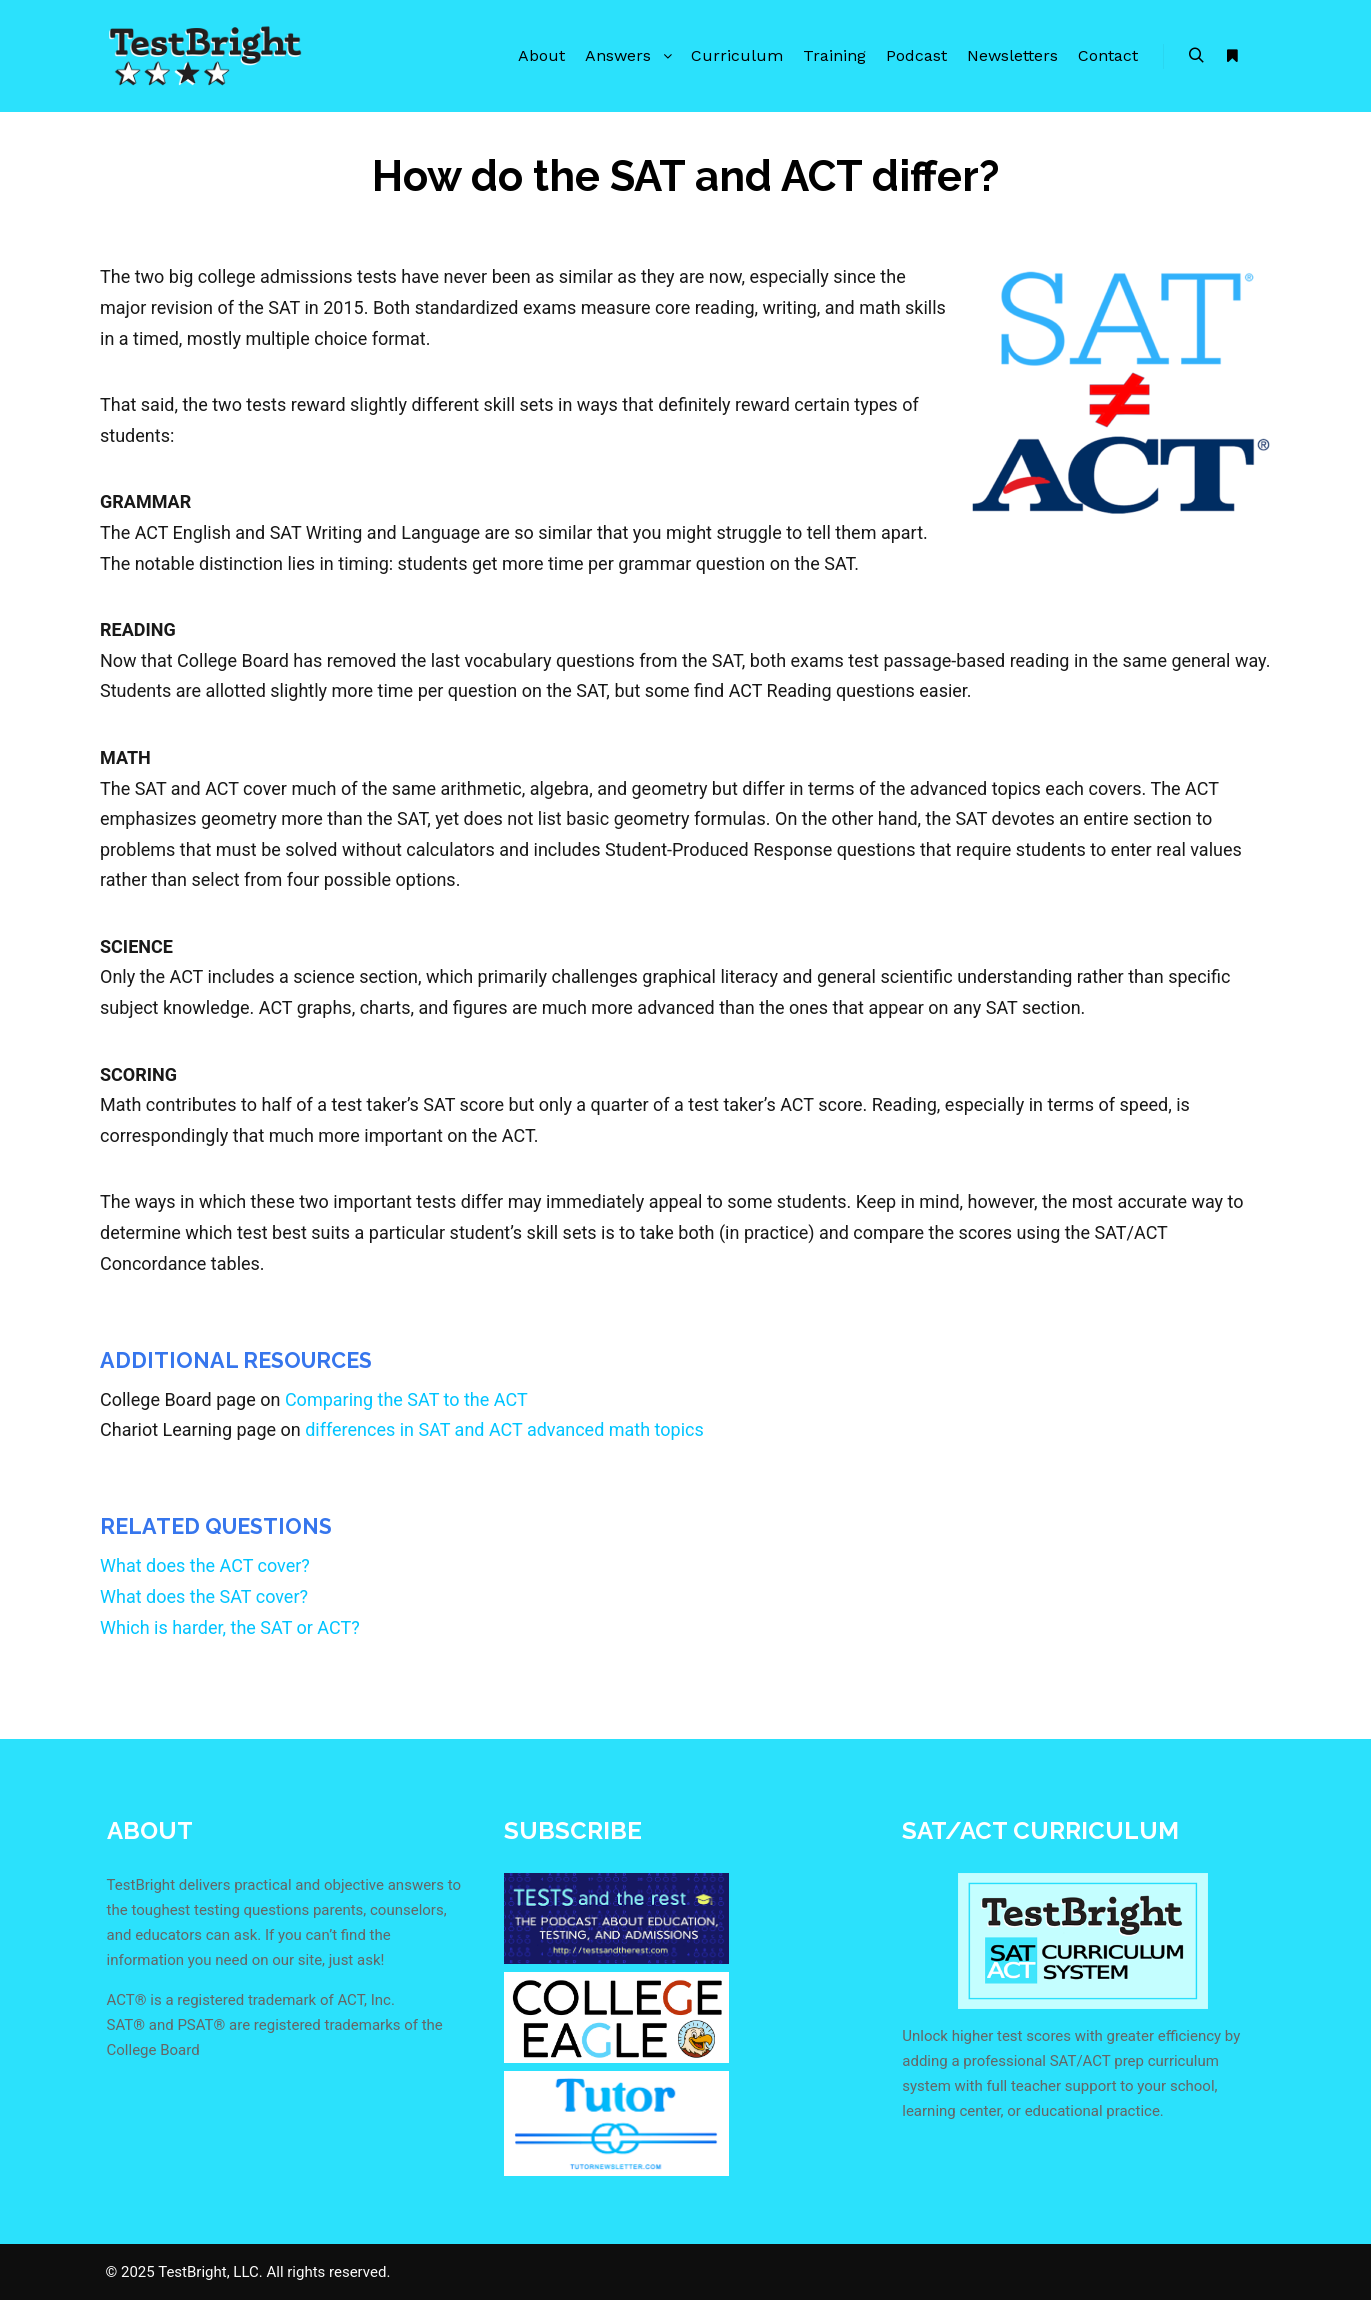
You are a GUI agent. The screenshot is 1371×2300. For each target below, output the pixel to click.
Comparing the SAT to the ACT (406, 1399)
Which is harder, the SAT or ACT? (230, 1627)
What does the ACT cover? (205, 1565)
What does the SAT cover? (204, 1596)
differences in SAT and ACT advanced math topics (504, 1429)
